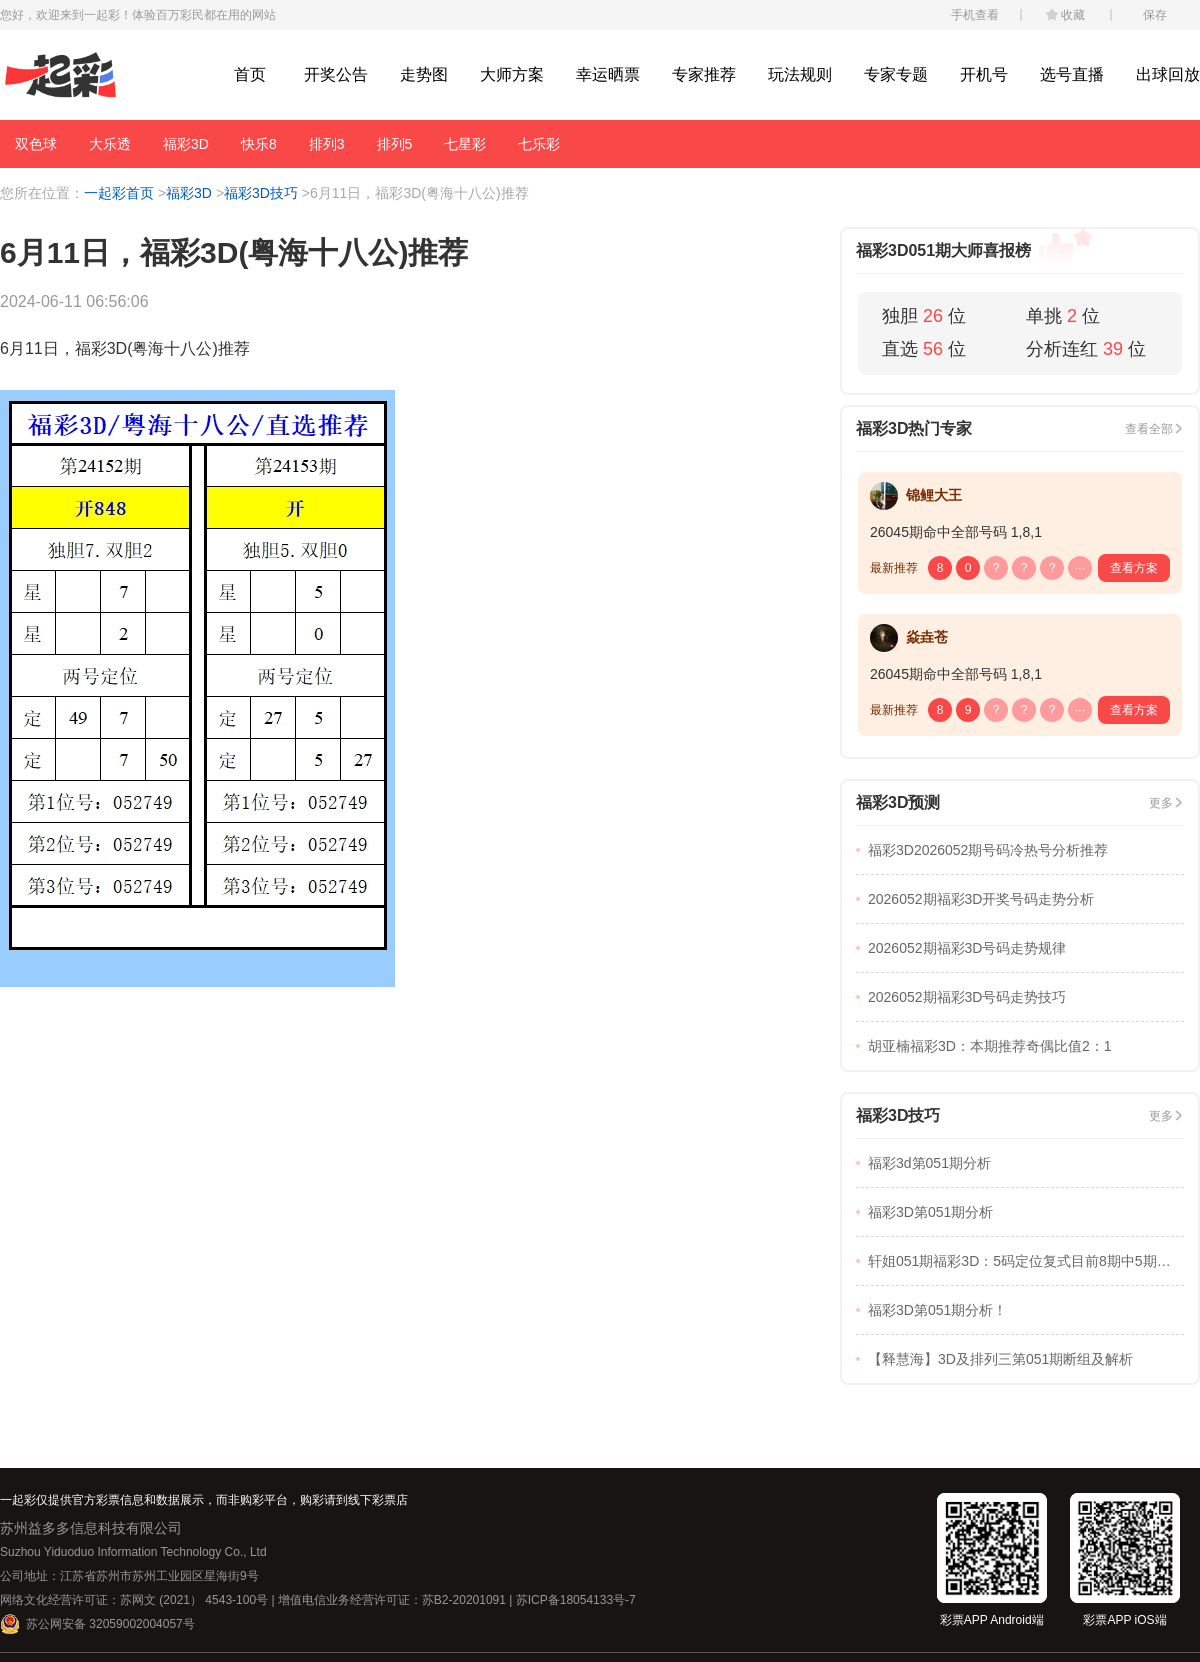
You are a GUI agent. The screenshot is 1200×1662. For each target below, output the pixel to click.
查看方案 (1134, 568)
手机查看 (975, 15)
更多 (1161, 803)
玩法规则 (800, 74)
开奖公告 (336, 74)
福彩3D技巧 (261, 193)
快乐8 (259, 144)
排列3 (327, 144)
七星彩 (465, 144)
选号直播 (1072, 74)
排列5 (395, 144)
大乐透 (110, 144)
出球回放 (1168, 74)
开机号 (984, 74)
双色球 (36, 144)
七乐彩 (539, 144)
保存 (1155, 15)
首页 (250, 74)
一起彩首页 (119, 193)
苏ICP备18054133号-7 (576, 1600)
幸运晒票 (608, 74)
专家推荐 (704, 74)
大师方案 (512, 74)
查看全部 (1149, 429)
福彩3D (186, 144)
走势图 (424, 74)
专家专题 (896, 74)
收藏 (1073, 15)
